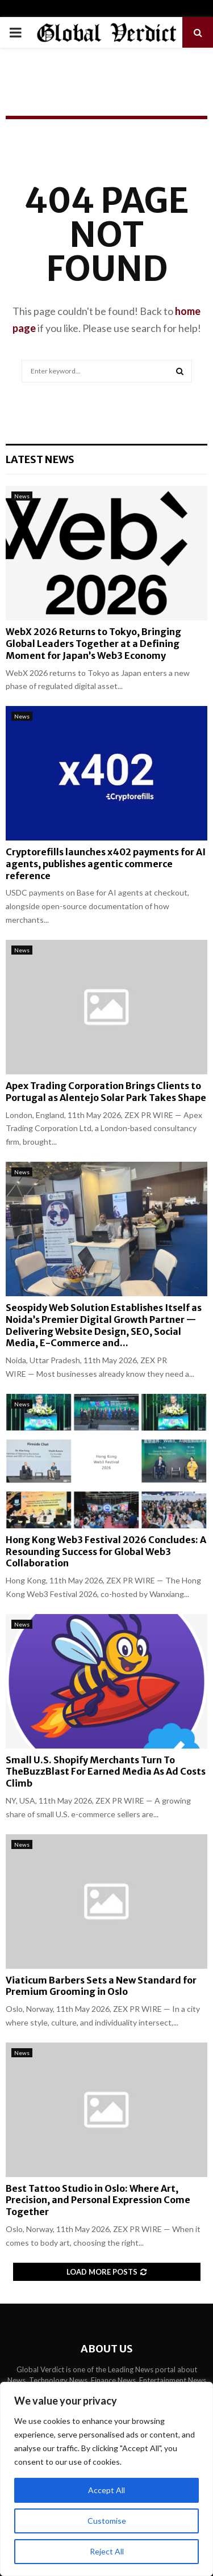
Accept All (106, 2490)
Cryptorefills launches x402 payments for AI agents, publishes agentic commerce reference (106, 863)
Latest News (40, 459)
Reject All (107, 2551)
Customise (106, 2520)
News (22, 496)
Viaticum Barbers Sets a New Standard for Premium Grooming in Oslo (101, 1986)
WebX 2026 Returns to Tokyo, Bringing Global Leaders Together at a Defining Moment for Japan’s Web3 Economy (93, 643)
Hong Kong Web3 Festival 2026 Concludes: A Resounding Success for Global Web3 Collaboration (106, 1551)
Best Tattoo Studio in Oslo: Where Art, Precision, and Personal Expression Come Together (98, 2200)
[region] (106, 2479)
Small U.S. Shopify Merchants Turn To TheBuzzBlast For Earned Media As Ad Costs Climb (106, 1771)
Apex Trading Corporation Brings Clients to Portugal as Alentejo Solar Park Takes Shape (106, 1091)
